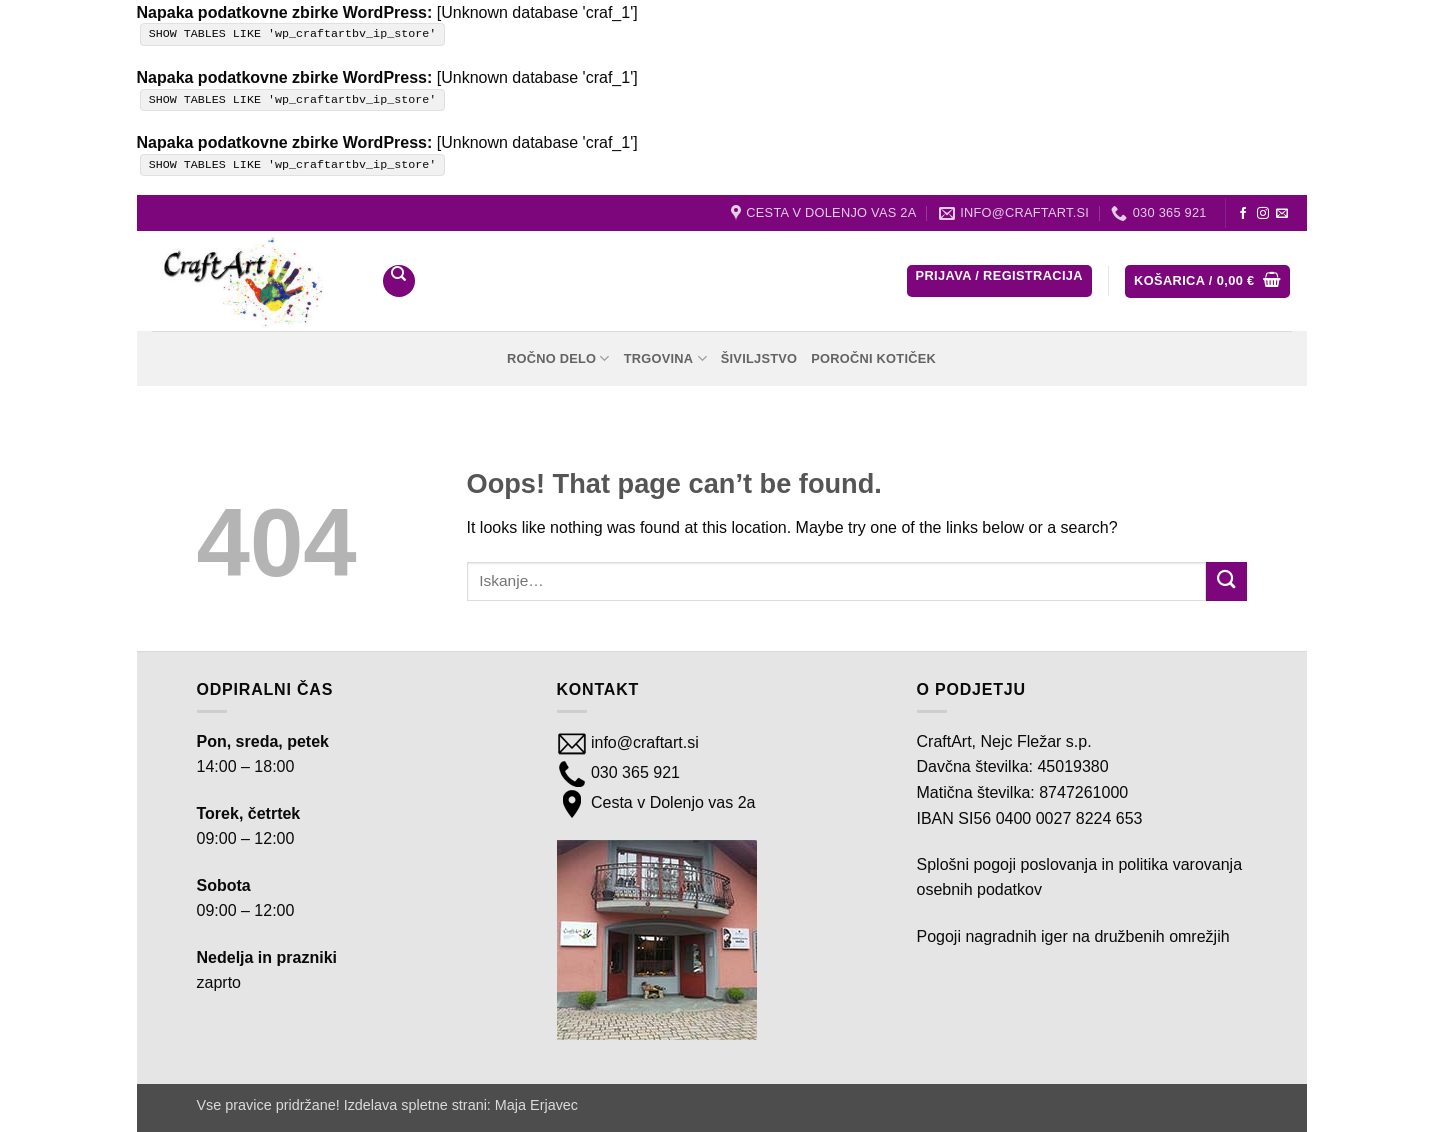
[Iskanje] (399, 281)
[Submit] (1226, 581)
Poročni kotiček (873, 358)
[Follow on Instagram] (1263, 214)
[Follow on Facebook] (1243, 214)
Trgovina (665, 358)
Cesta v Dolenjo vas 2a (671, 802)
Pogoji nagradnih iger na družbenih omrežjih (1073, 936)
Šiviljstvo (759, 358)
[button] (999, 281)
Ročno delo (558, 358)
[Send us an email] (1282, 214)
